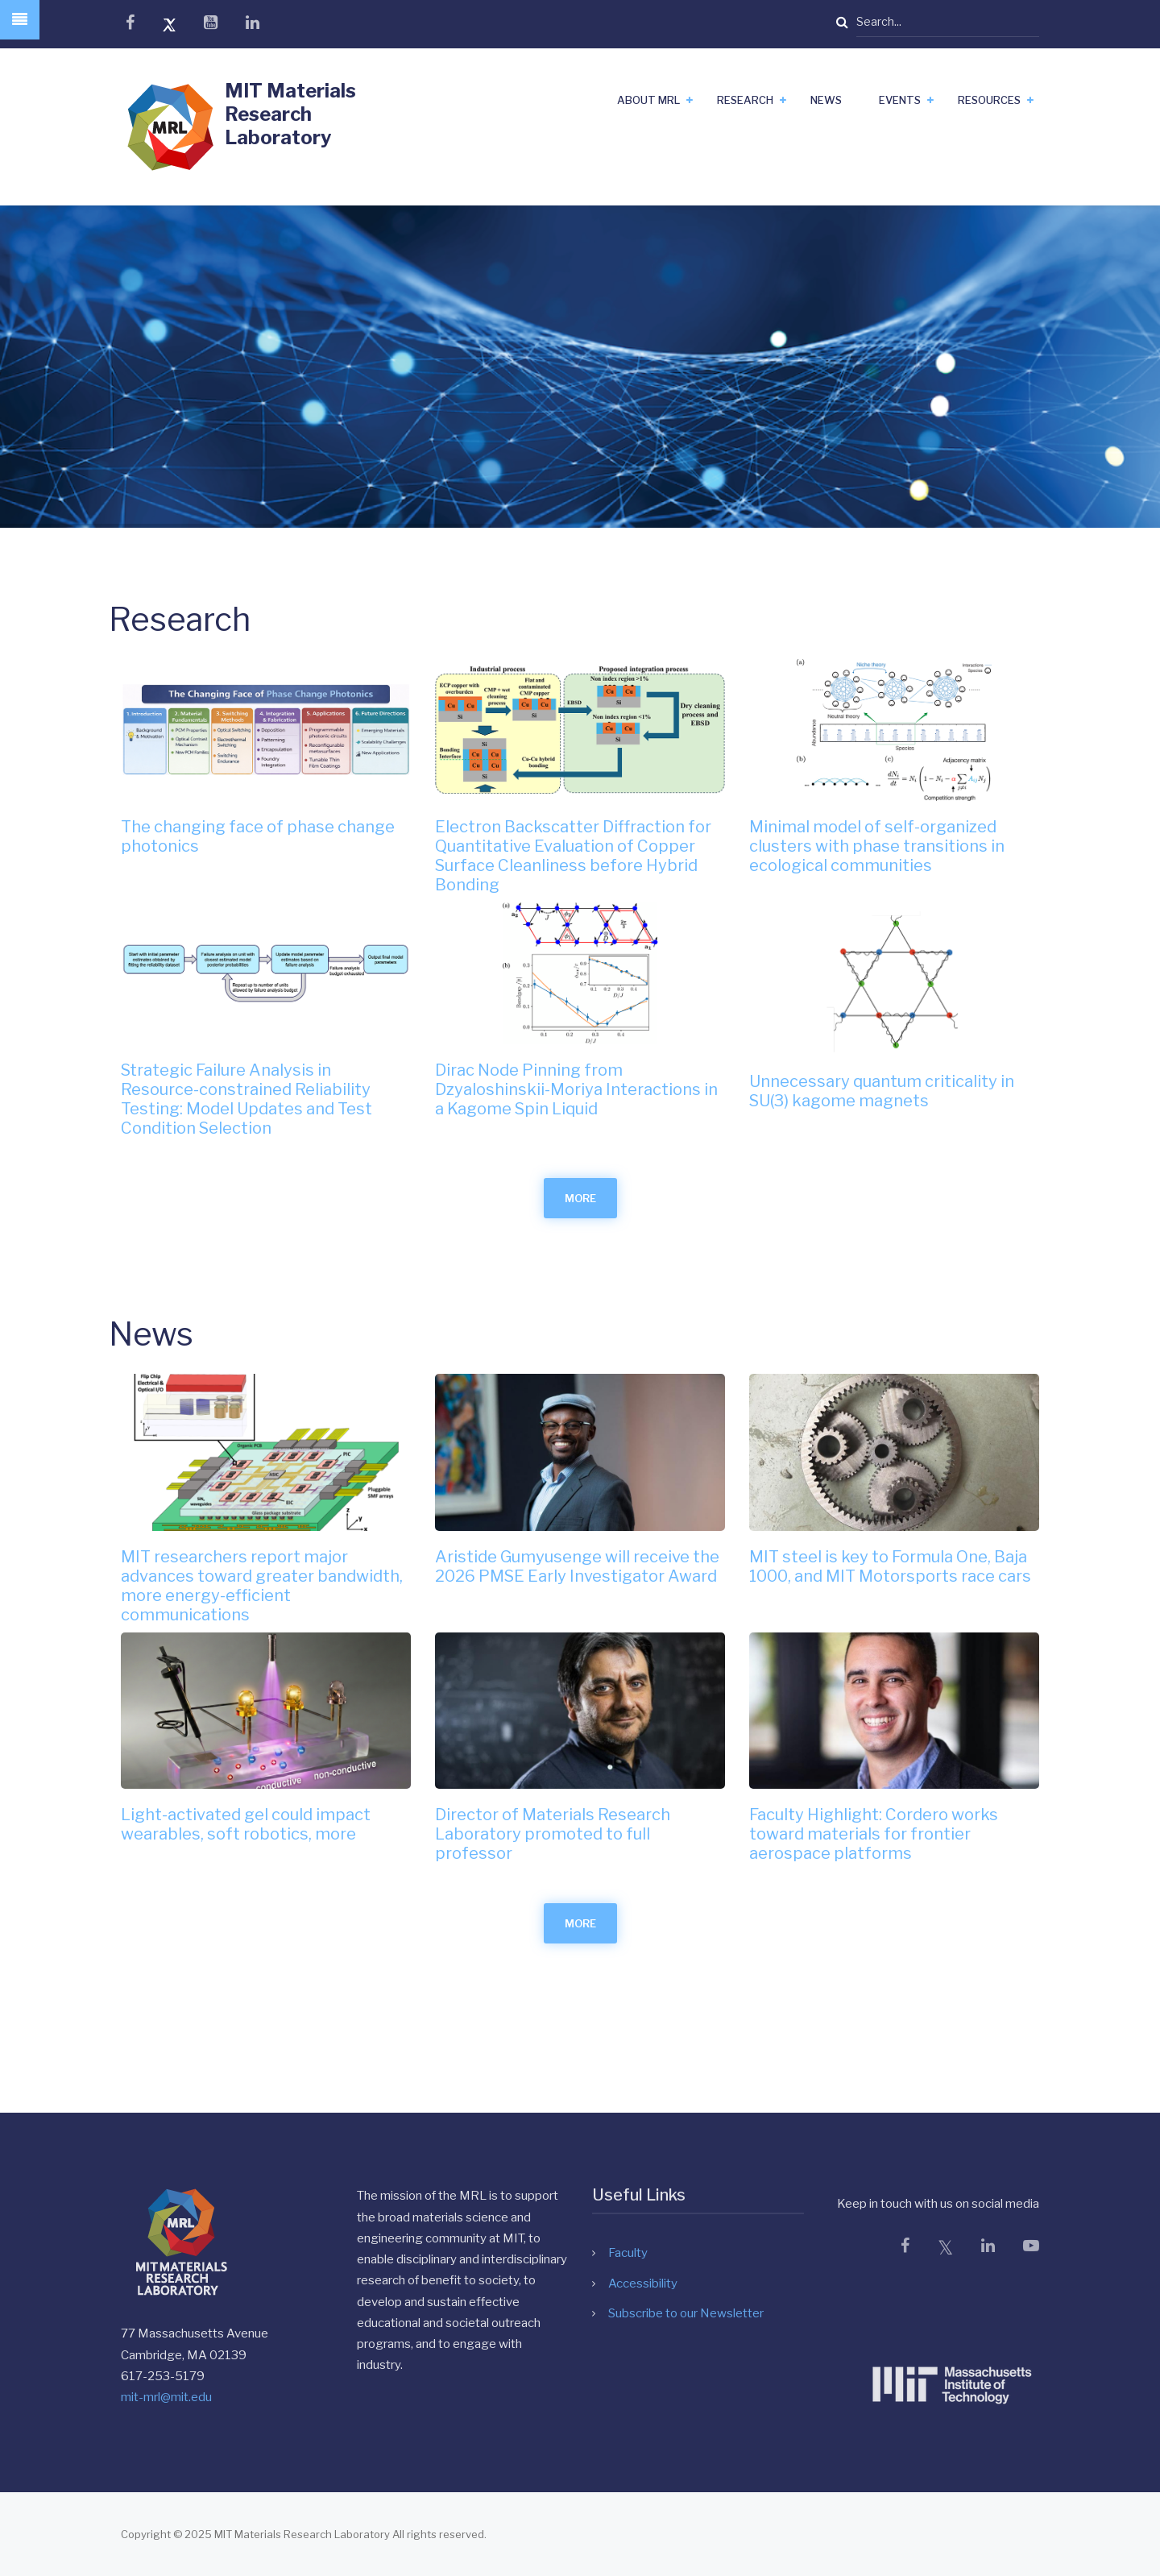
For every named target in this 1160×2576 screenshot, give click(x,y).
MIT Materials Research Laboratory (290, 114)
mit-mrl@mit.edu (166, 2397)
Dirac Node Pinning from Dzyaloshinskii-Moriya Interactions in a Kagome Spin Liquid (576, 1089)
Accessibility (642, 2283)
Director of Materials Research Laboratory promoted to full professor (552, 1834)
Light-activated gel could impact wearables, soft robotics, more (246, 1824)
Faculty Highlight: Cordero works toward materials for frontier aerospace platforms (873, 1834)
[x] (169, 24)
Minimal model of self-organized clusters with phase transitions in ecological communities (877, 846)
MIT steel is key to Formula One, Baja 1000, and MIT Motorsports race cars (890, 1566)
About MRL (648, 99)
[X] (945, 2248)
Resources (989, 99)
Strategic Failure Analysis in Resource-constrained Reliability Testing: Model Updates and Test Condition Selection (246, 1099)
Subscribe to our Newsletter (686, 2313)
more (580, 1198)
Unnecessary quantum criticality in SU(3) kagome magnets (881, 1091)
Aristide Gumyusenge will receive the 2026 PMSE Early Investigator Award (577, 1566)
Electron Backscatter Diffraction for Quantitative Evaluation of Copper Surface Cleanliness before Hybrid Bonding (573, 855)
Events (900, 99)
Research (745, 99)
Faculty (628, 2253)
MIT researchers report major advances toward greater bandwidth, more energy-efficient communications (262, 1585)
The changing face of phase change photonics (258, 836)
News (826, 99)
